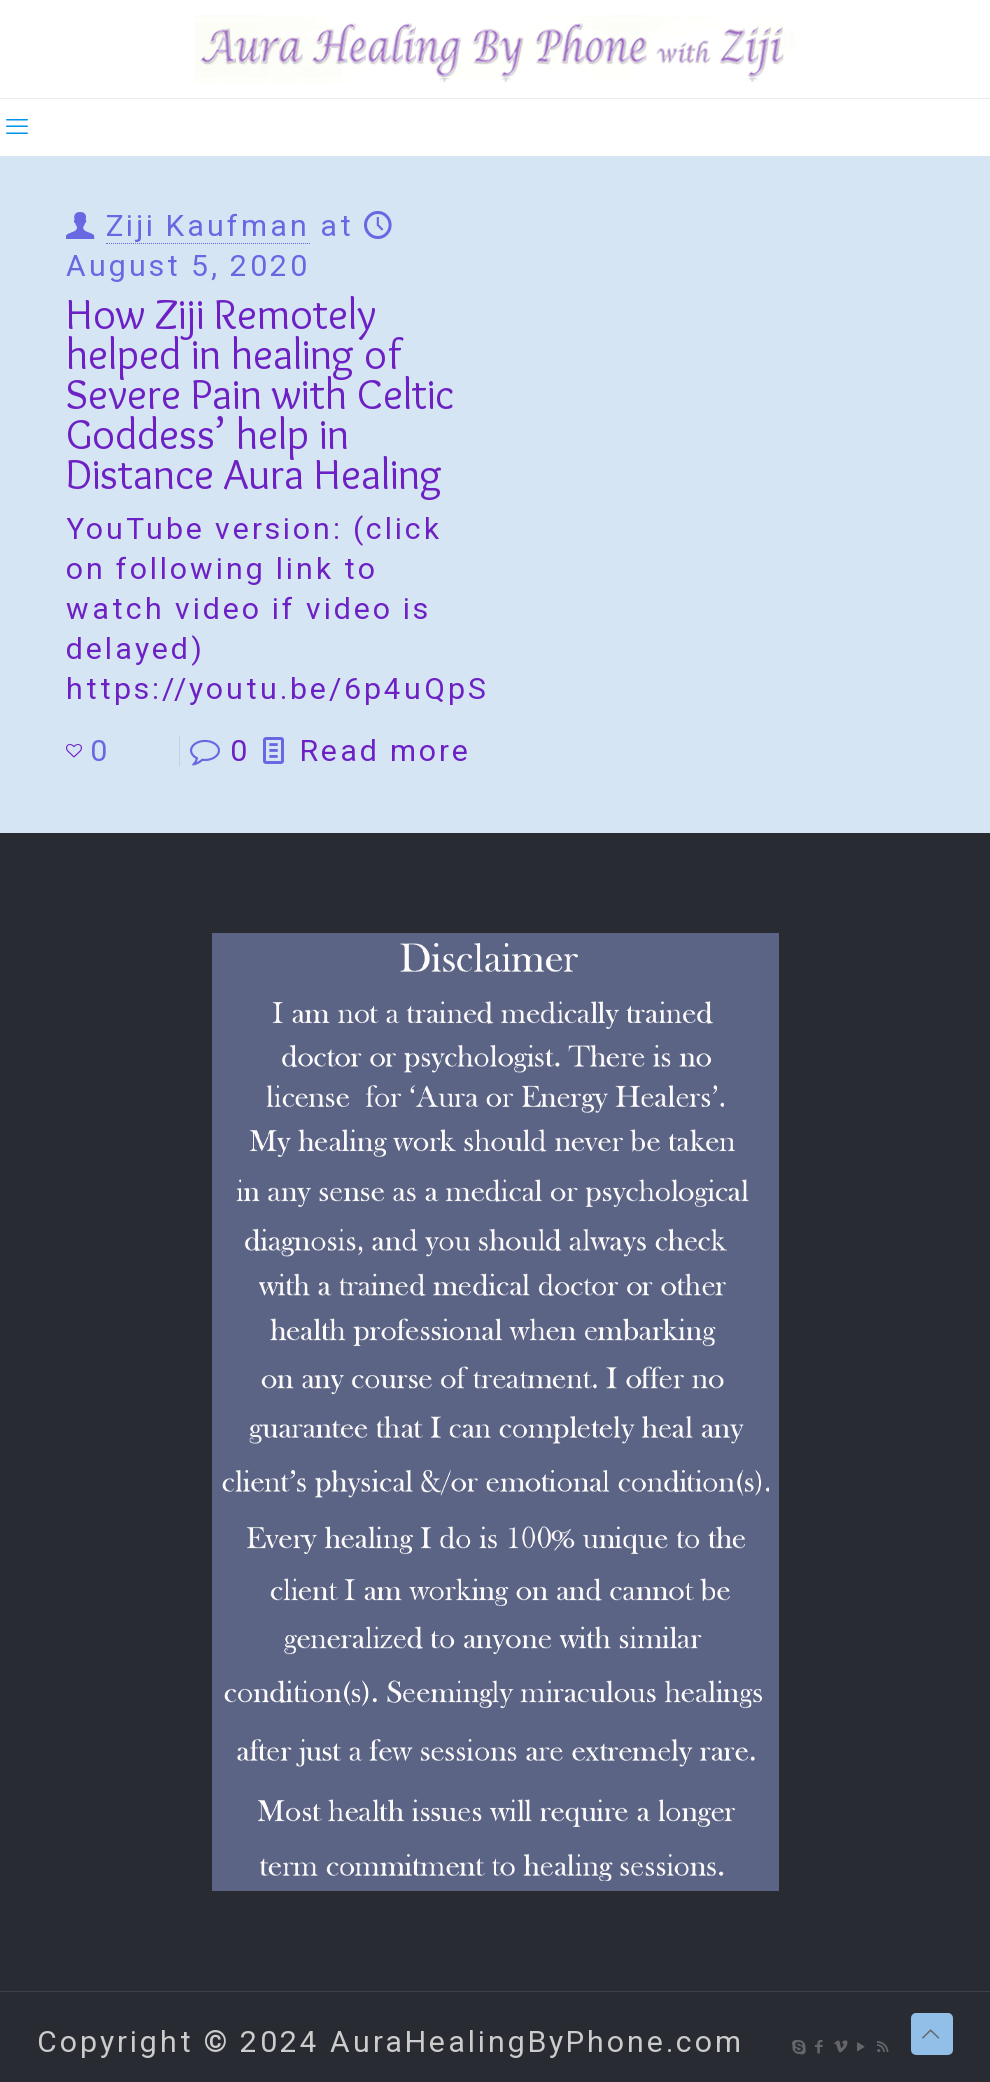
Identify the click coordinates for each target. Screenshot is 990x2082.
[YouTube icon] (862, 2047)
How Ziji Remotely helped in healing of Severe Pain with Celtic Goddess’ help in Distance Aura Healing (260, 393)
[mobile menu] (17, 127)
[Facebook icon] (820, 2047)
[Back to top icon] (932, 2034)
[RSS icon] (883, 2047)
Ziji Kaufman (208, 225)
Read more (385, 750)
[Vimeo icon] (841, 2047)
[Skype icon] (799, 2047)
